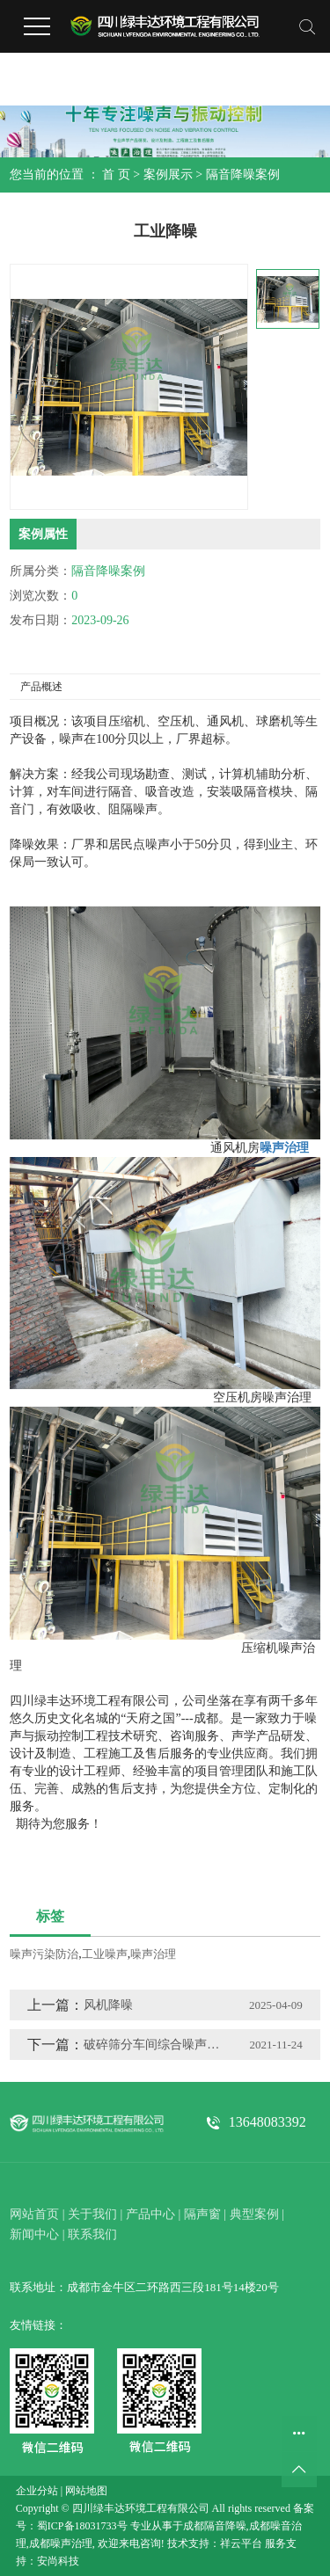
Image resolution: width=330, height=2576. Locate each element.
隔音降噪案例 (243, 174)
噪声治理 (153, 1954)
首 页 (116, 174)
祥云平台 (241, 2543)
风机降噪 (108, 2005)
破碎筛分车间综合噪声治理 (152, 2044)
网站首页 (34, 2214)
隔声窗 (202, 2214)
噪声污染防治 (44, 1954)
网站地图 (86, 2491)
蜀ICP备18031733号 (82, 2526)
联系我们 (92, 2234)
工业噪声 (105, 1954)
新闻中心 (34, 2234)
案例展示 (168, 174)
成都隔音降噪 (214, 2526)
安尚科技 (58, 2561)
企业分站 (37, 2491)
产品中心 (150, 2214)
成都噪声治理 (60, 2543)
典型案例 (254, 2214)
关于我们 (92, 2214)
